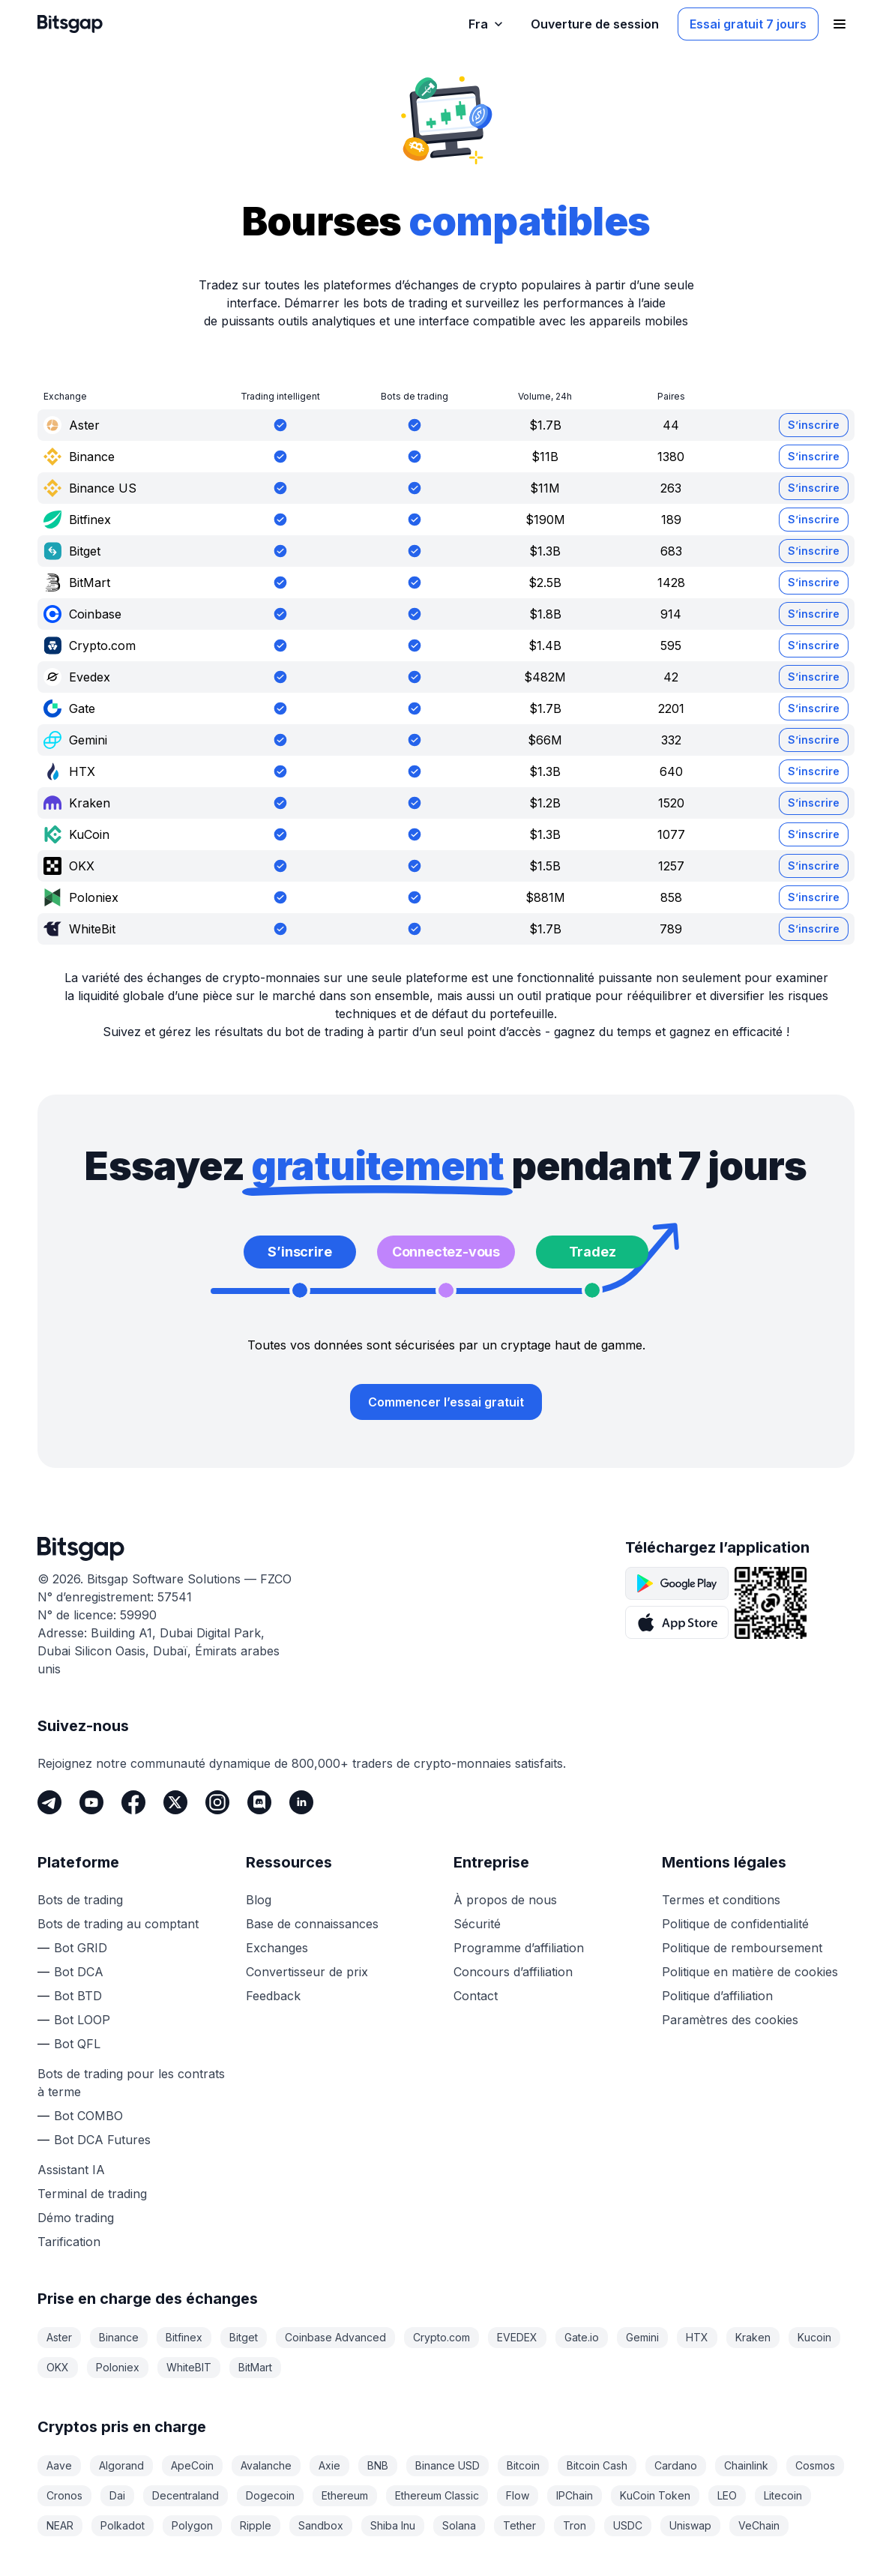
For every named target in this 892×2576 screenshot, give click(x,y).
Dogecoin (270, 2495)
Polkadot (122, 2525)
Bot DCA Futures (102, 2139)
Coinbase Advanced (335, 2337)
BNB (377, 2465)
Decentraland (185, 2495)
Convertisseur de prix (307, 1971)
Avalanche (266, 2465)
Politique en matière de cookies (750, 1971)
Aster (59, 2337)
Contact (475, 1995)
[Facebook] (133, 1802)
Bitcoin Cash (597, 2465)
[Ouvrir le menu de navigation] (840, 24)
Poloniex (117, 2367)
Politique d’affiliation (717, 1995)
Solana (459, 2525)
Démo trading (75, 2217)
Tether (519, 2525)
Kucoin (814, 2337)
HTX (697, 2337)
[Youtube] (91, 1802)
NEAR (59, 2525)
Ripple (255, 2525)
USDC (627, 2525)
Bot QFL (77, 2043)
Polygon (192, 2525)
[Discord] (259, 1802)
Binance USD (447, 2465)
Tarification (68, 2241)
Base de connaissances (312, 1923)
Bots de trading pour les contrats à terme (131, 2082)
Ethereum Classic (437, 2495)
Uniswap (690, 2525)
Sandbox (320, 2525)
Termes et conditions (721, 1899)
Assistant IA (71, 2169)
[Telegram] (49, 1802)
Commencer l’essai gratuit (446, 1401)
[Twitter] (175, 1802)
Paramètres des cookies (730, 2019)
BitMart (255, 2367)
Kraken (753, 2337)
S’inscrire (814, 424)
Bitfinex (184, 2337)
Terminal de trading (92, 2193)
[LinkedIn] (301, 1802)
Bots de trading (80, 1899)
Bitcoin (523, 2465)
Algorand (121, 2465)
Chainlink (746, 2465)
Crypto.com (441, 2337)
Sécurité (477, 1923)
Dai (117, 2495)
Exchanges (277, 1947)
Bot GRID (80, 1947)
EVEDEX (517, 2337)
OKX (57, 2367)
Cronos (64, 2495)
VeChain (759, 2525)
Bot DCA (78, 1971)
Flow (517, 2495)
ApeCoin (192, 2465)
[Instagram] (217, 1802)
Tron (574, 2525)
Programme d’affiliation (518, 1947)
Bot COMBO (88, 2115)
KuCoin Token (655, 2495)
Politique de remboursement (742, 1947)
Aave (59, 2465)
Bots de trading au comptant (118, 1923)
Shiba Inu (392, 2525)
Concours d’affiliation (513, 1971)
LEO (727, 2495)
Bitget (243, 2337)
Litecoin (783, 2495)
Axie (329, 2465)
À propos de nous (505, 1899)
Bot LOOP (82, 2019)
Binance (119, 2337)
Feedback (273, 1995)
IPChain (574, 2495)
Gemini (642, 2337)
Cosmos (815, 2465)
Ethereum (345, 2495)
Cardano (675, 2465)
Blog (258, 1899)
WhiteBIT (188, 2367)
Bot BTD (78, 1995)
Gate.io (581, 2337)
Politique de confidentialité (735, 1923)
